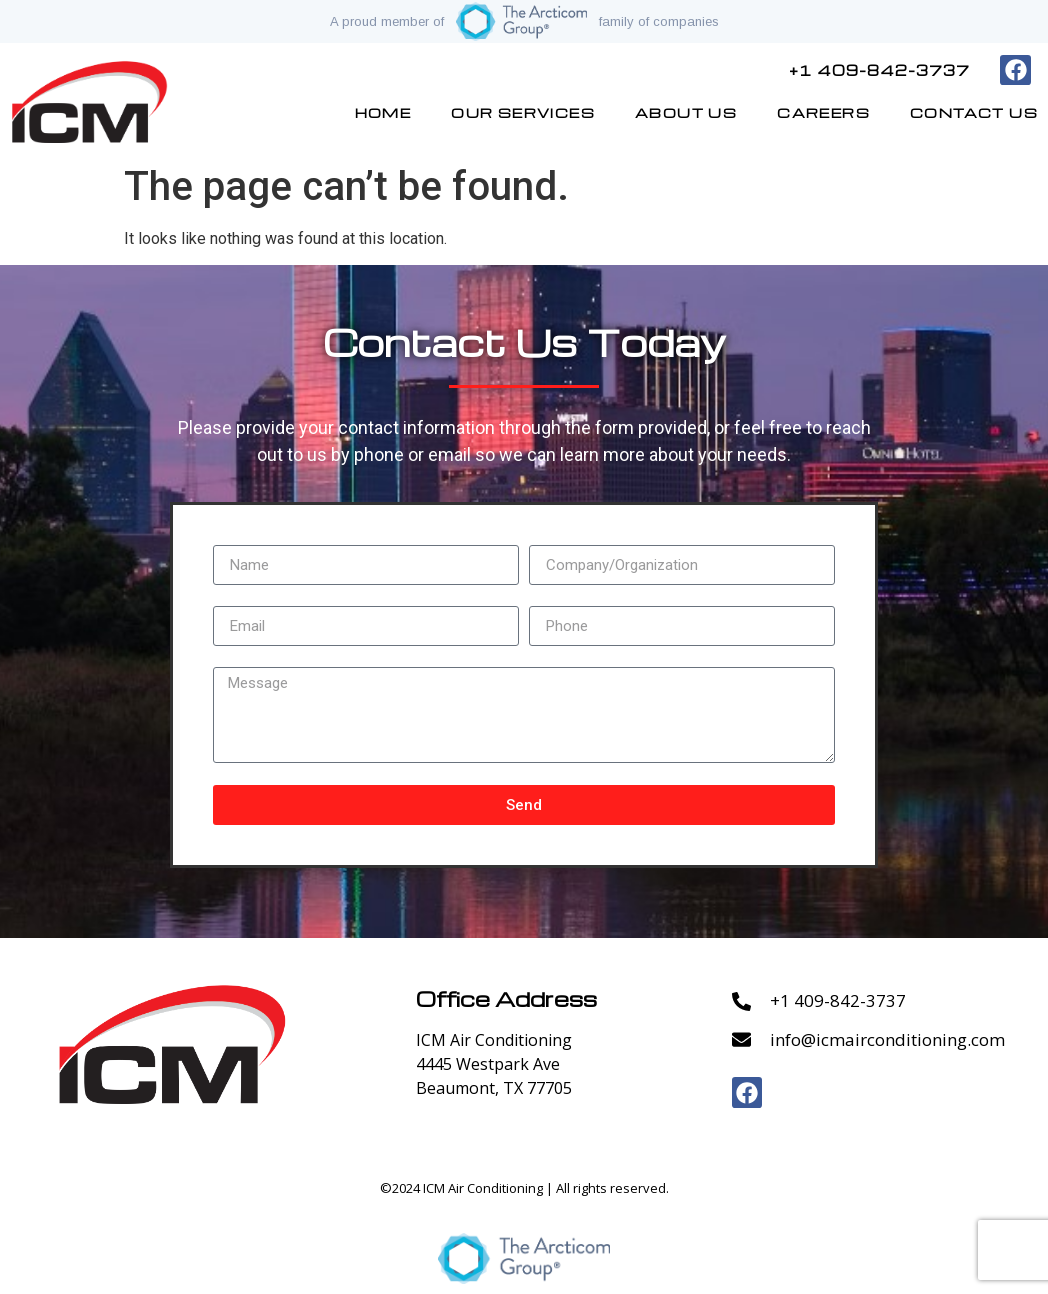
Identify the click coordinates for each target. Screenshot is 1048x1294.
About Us (686, 112)
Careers (823, 112)
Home (383, 112)
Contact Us (974, 112)
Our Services (523, 112)
